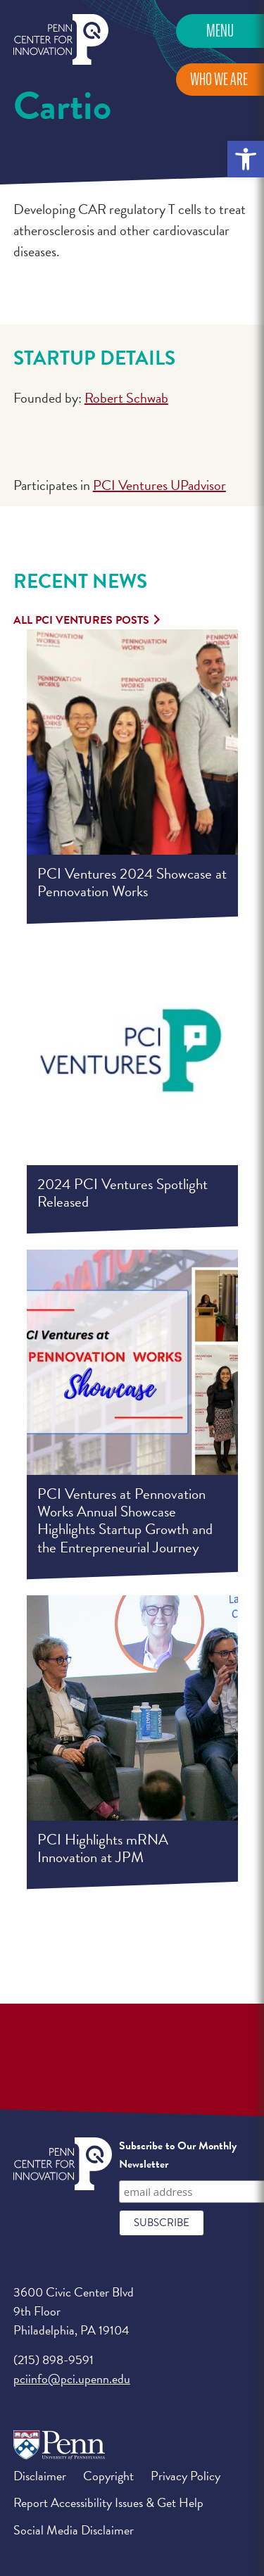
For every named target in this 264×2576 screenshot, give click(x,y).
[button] (245, 159)
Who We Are (219, 79)
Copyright (108, 2475)
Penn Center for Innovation (60, 39)
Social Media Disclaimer (73, 2529)
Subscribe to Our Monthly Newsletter (178, 2155)
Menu (220, 30)
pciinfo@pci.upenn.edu (71, 2378)
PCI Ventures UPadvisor (159, 485)
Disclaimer (39, 2475)
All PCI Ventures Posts (81, 620)
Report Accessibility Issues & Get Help (108, 2502)
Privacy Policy (185, 2475)
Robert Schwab (126, 397)
